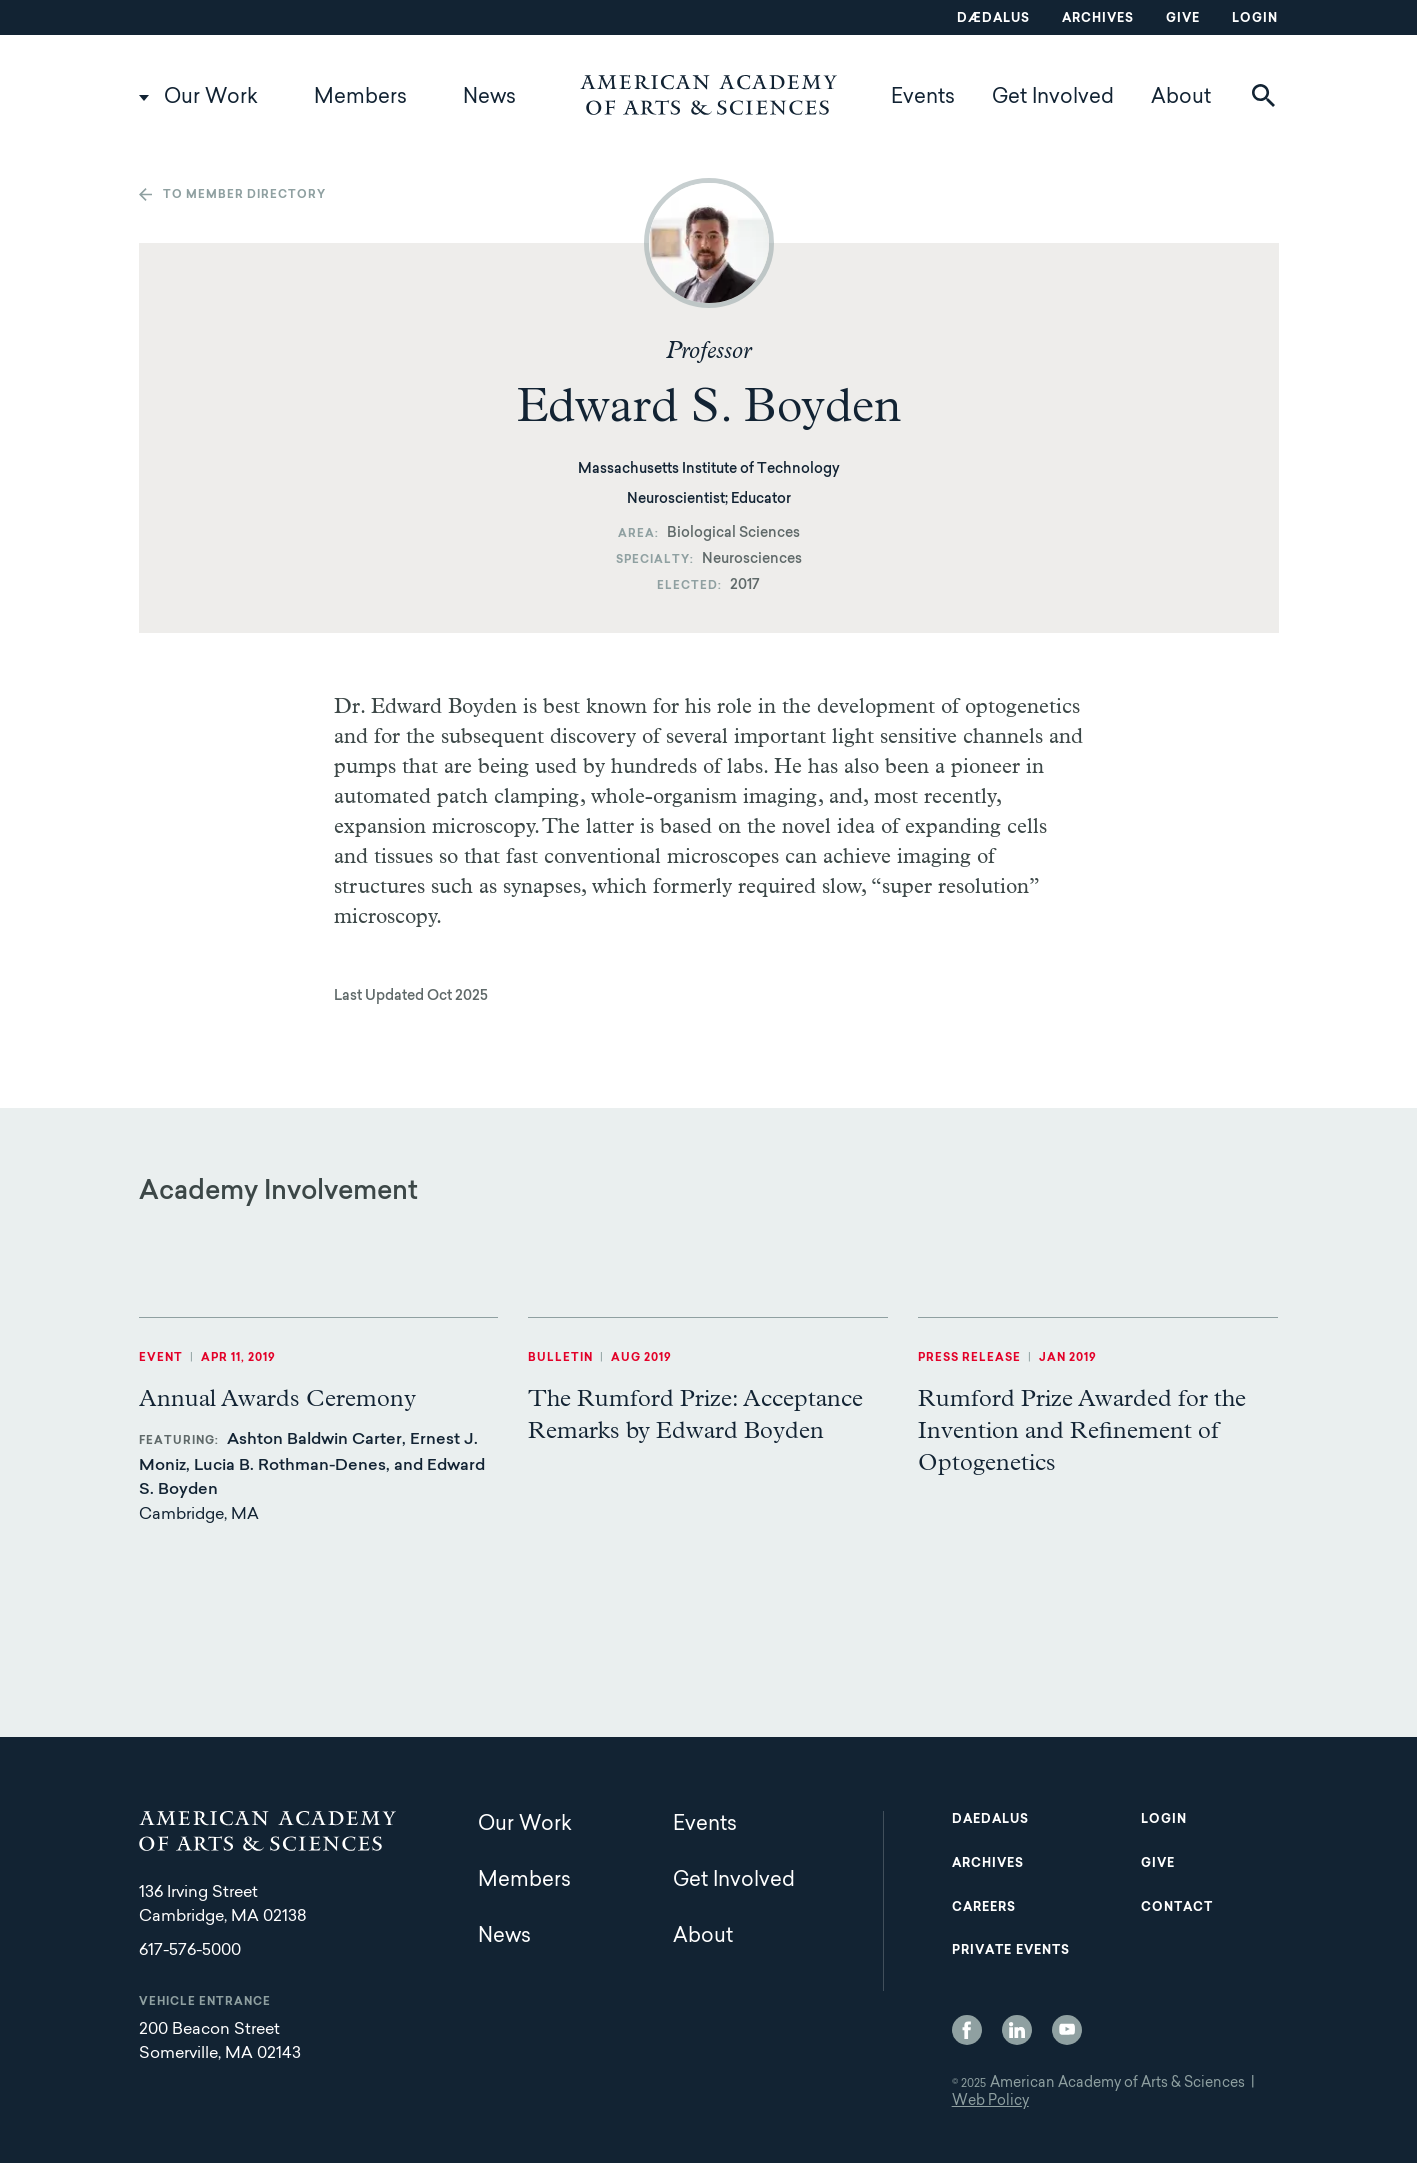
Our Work (211, 98)
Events (923, 98)
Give (1183, 19)
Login (1255, 19)
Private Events (1011, 1951)
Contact (1177, 1908)
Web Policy (990, 2102)
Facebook (967, 2030)
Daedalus (990, 1820)
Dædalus (993, 19)
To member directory (244, 195)
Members (360, 98)
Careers (984, 1908)
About (1181, 98)
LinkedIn (1017, 2030)
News (489, 98)
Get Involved (1053, 98)
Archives (1098, 19)
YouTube (1067, 2030)
